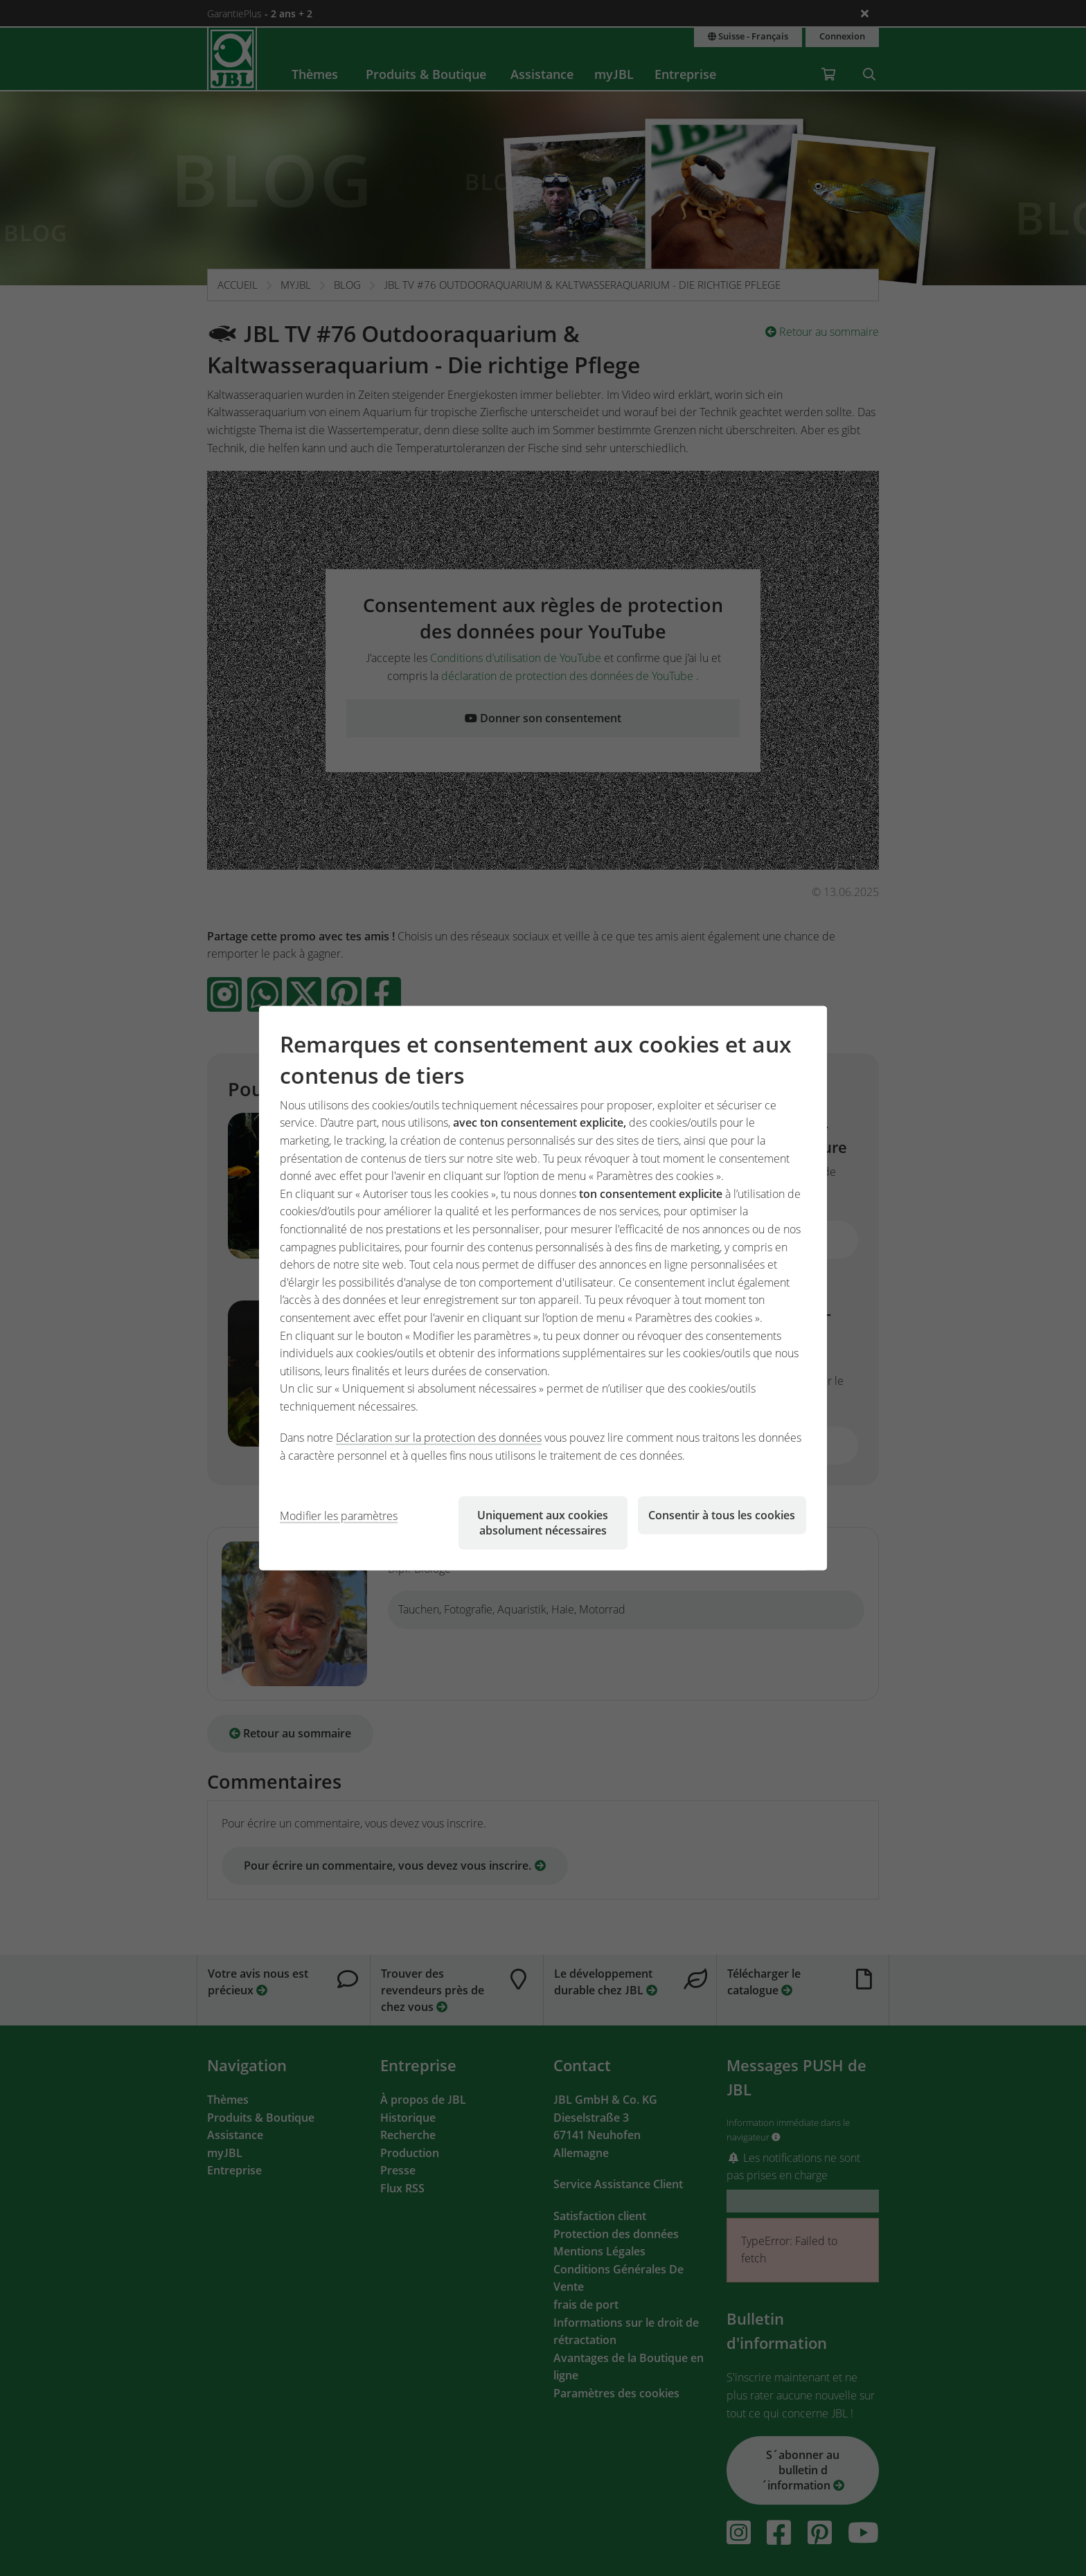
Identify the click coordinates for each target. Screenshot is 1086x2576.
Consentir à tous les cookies (721, 1514)
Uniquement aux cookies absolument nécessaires (542, 1522)
